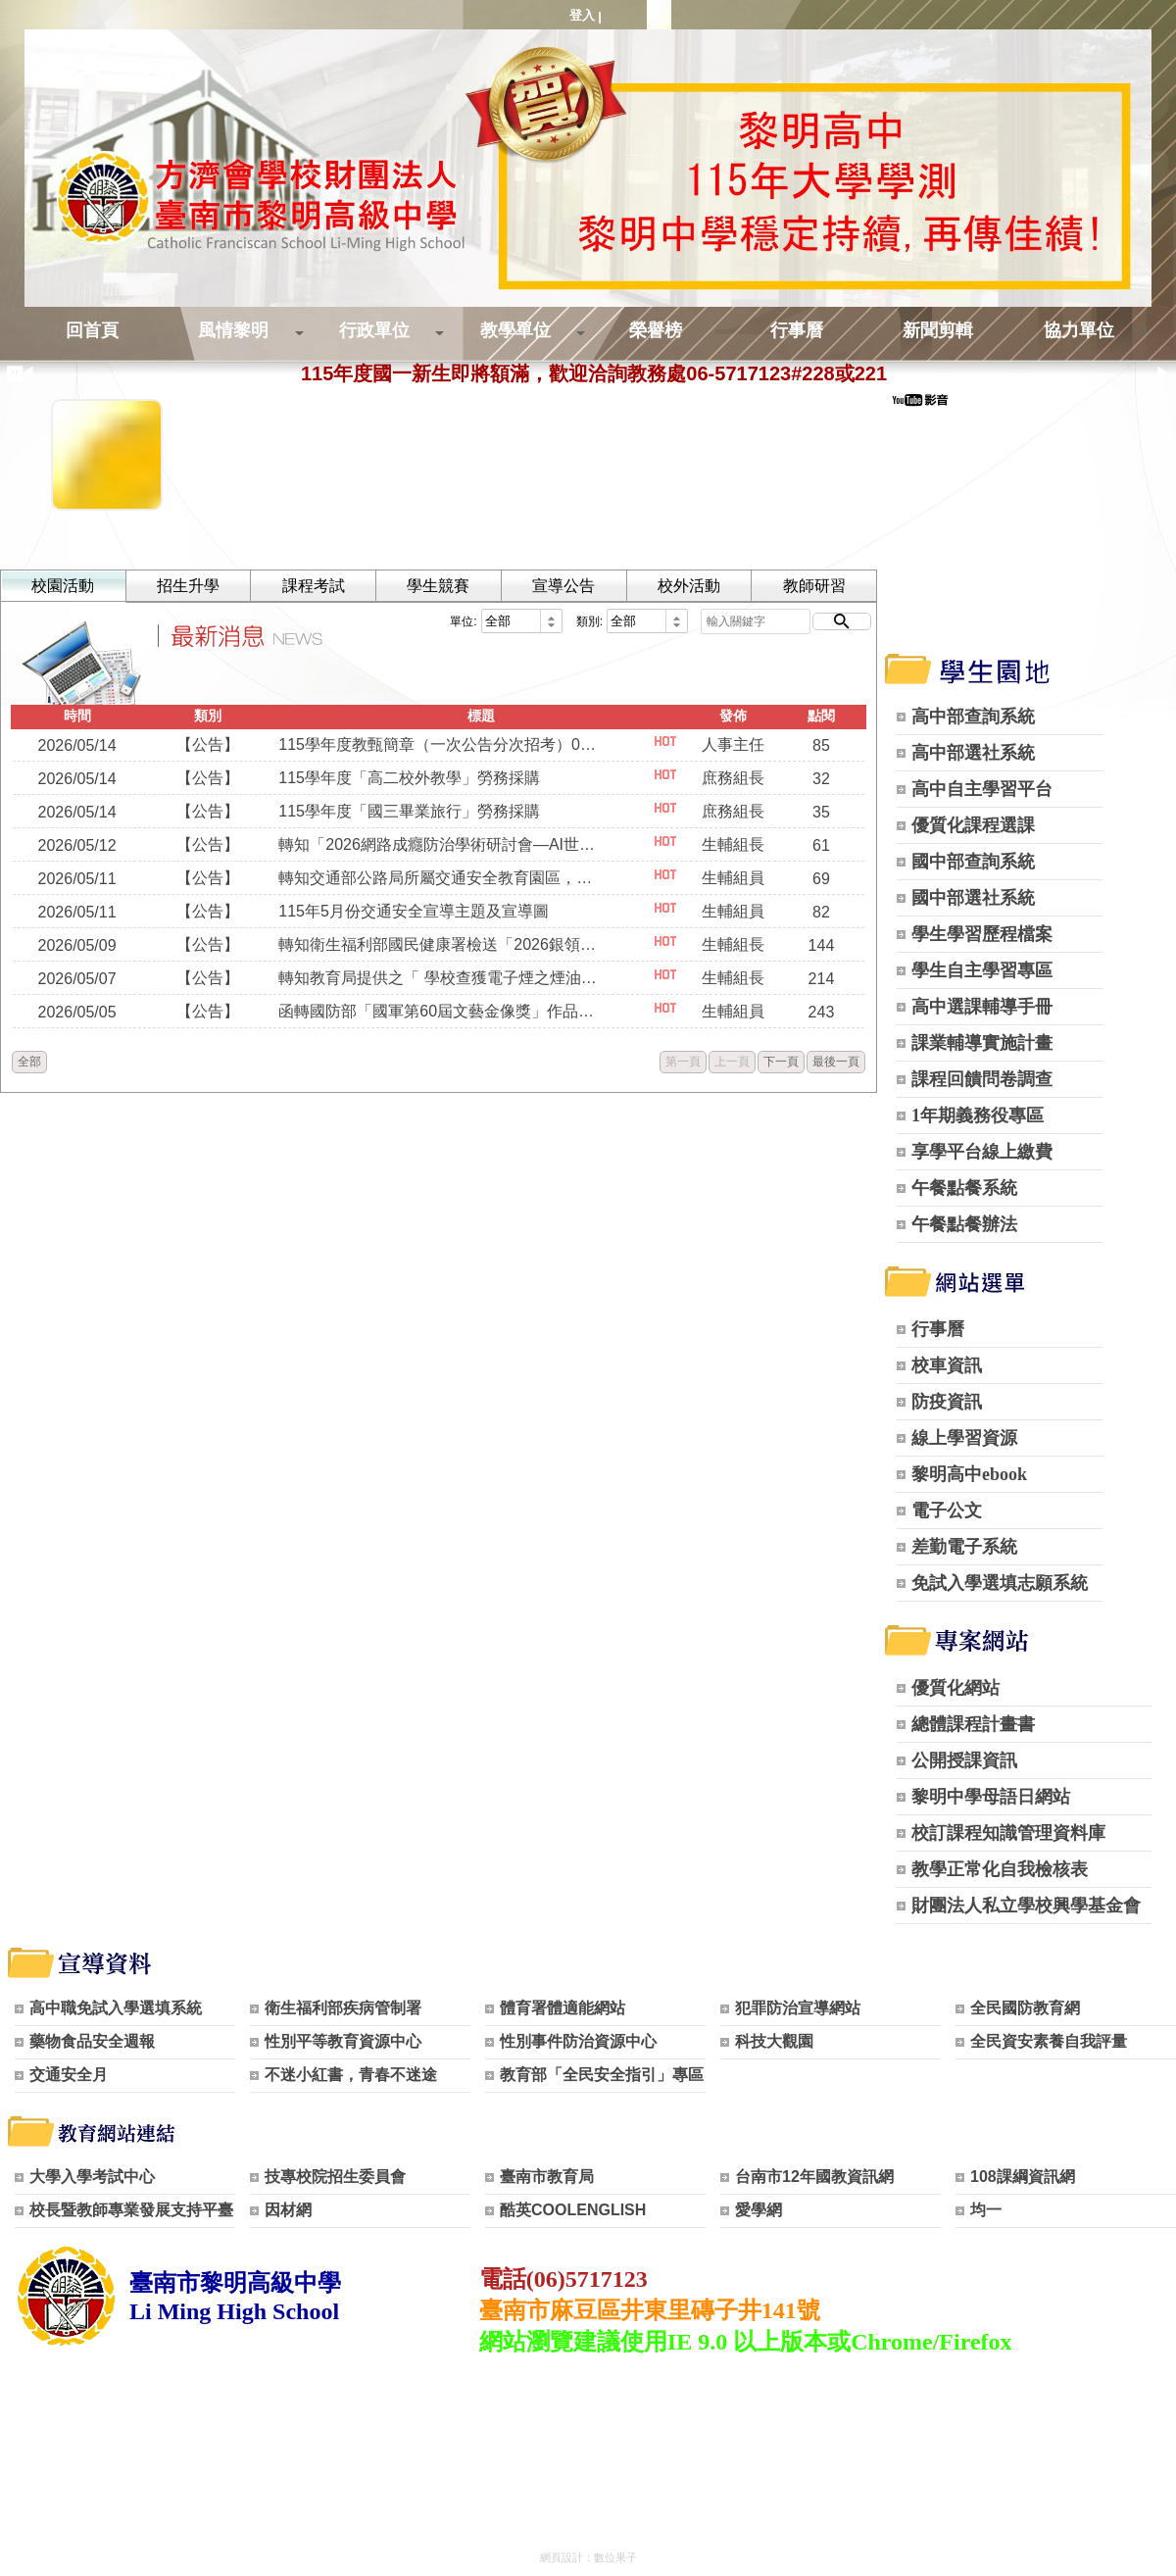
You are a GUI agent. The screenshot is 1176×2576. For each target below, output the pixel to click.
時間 (77, 715)
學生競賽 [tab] (438, 585)
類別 (207, 715)
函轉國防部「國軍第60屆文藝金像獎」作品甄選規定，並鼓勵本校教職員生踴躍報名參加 (440, 1011)
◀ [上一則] (27, 373)
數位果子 (615, 2557)
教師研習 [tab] (814, 585)
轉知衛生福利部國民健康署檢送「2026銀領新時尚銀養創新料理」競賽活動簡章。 (440, 944)
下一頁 (781, 1061)
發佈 (733, 715)
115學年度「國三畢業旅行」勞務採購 (409, 811)
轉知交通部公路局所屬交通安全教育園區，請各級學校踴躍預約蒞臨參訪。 (440, 877)
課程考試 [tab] (313, 585)
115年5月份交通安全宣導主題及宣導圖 (413, 911)
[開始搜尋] (841, 621)
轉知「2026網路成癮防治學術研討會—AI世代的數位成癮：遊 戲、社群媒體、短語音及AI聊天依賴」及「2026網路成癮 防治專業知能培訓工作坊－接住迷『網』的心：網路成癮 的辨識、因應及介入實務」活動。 (440, 844)
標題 (481, 715)
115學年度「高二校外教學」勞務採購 (409, 777)
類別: (589, 621)
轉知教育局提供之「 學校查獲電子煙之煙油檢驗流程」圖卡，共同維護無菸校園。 (440, 977)
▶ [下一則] (1163, 373)
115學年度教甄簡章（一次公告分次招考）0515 (440, 744)
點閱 (821, 715)
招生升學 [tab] (188, 585)
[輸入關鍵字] (755, 621)
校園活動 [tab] (62, 585)
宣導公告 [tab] (563, 585)
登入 (582, 15)
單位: (463, 621)
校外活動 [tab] (689, 585)
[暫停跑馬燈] (10, 374)
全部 (29, 1061)
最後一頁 (835, 1061)
